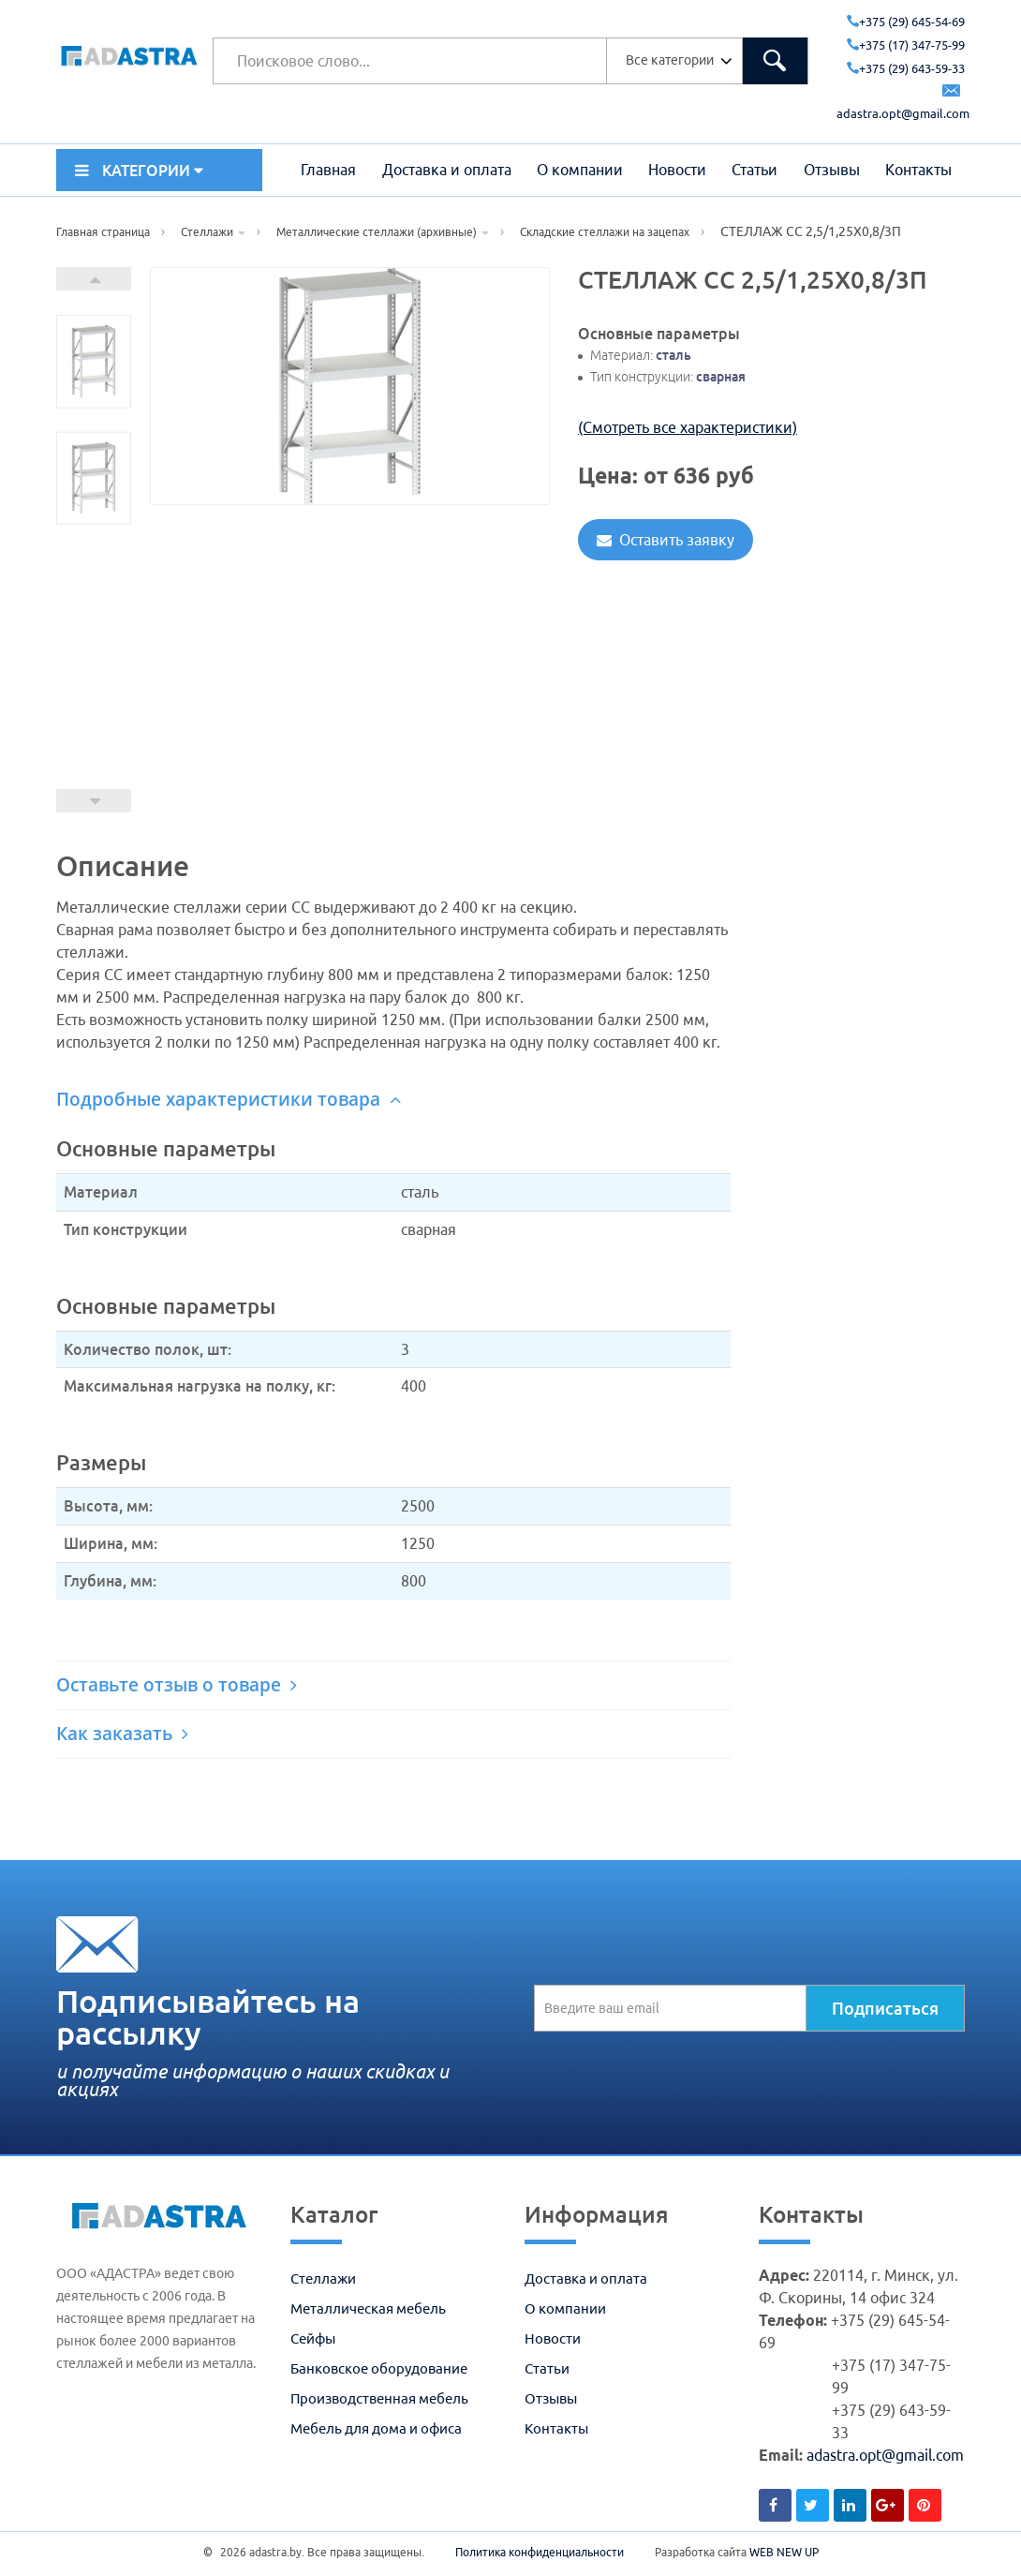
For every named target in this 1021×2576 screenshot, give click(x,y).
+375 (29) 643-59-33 (906, 68)
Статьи (754, 169)
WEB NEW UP (784, 2552)
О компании (580, 169)
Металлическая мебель (368, 2308)
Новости (677, 169)
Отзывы (832, 169)
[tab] (393, 1100)
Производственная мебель (379, 2398)
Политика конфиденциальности (539, 2552)
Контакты (918, 169)
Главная (328, 169)
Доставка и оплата (446, 169)
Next (93, 278)
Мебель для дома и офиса (376, 2428)
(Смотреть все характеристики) (687, 427)
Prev (93, 800)
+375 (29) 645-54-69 (906, 21)
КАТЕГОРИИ (139, 170)
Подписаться (885, 2008)
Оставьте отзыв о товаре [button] (176, 1685)
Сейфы (312, 2338)
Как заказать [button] (122, 1733)
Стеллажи (323, 2278)
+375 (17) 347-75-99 (906, 45)
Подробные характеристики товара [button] (228, 1099)
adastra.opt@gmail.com (885, 2455)
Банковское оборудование (378, 2368)
